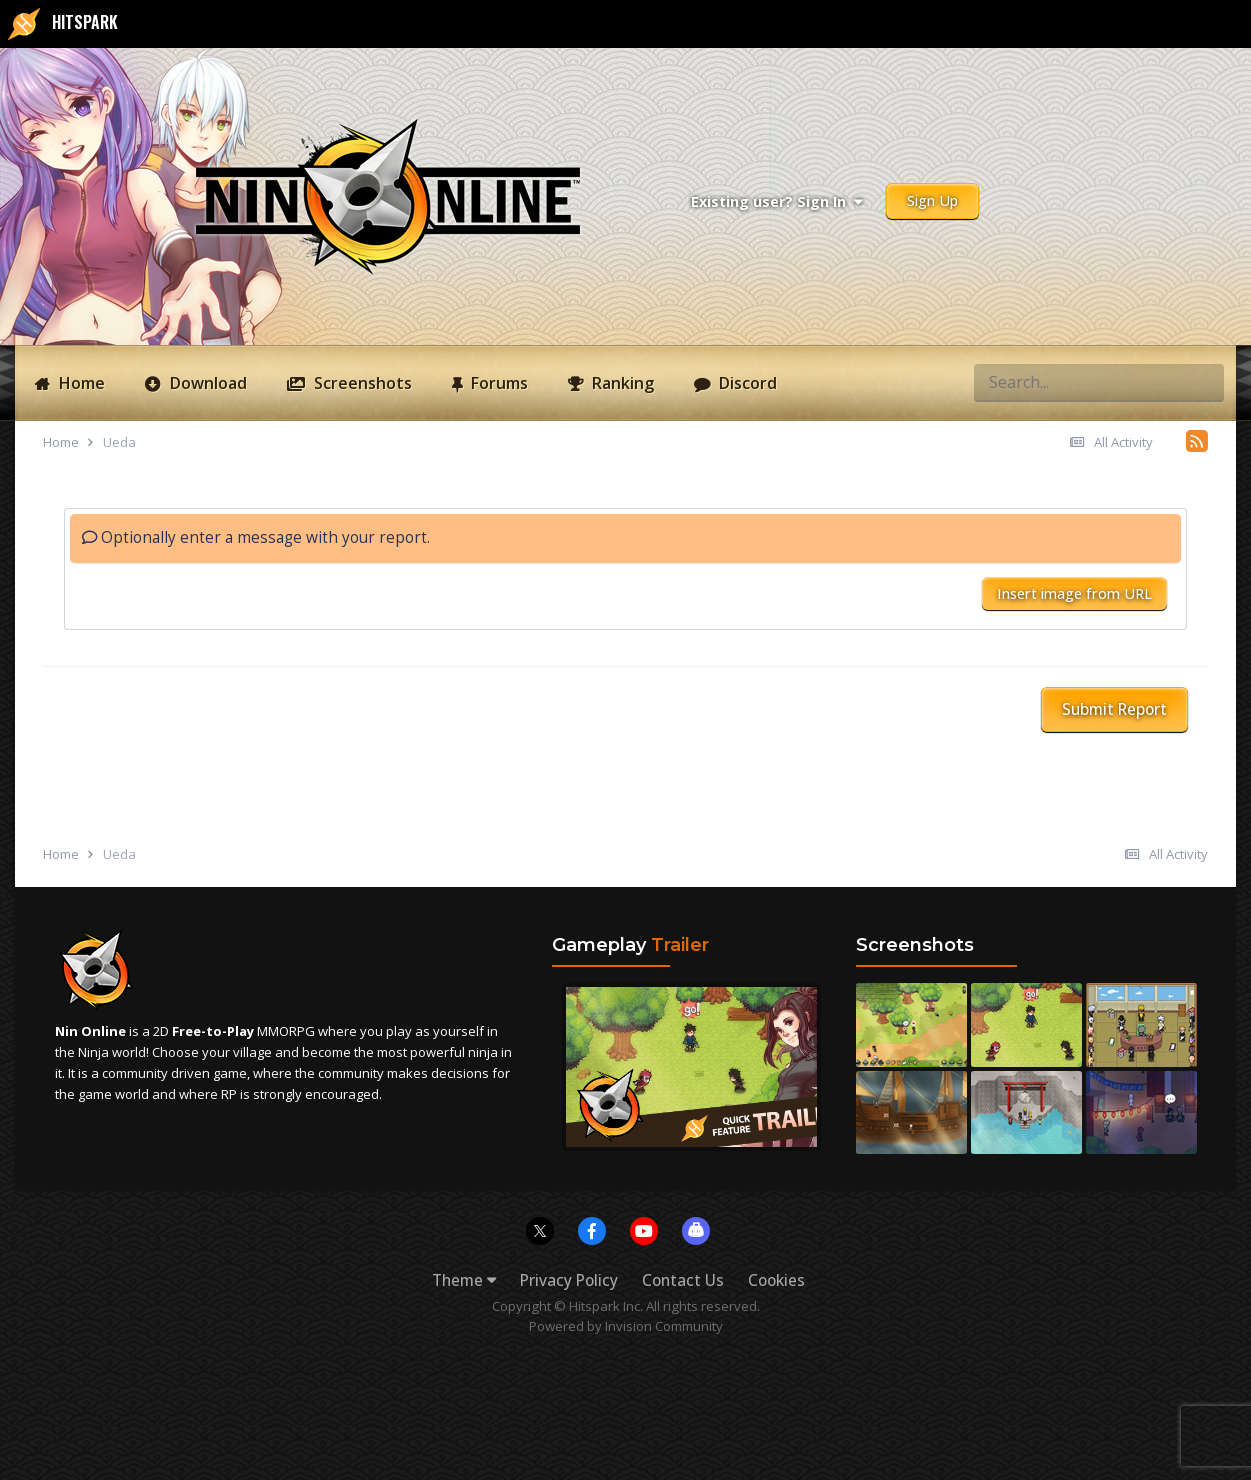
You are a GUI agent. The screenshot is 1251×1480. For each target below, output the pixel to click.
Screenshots (361, 383)
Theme (464, 1280)
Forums (497, 383)
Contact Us (683, 1280)
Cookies (776, 1280)
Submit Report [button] (1114, 709)
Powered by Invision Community (626, 1326)
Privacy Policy (569, 1280)
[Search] (1015, 382)
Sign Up (932, 200)
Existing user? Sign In (776, 201)
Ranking (621, 383)
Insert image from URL (1074, 593)
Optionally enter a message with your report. (256, 537)
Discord (746, 383)
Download (206, 383)
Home (80, 383)
